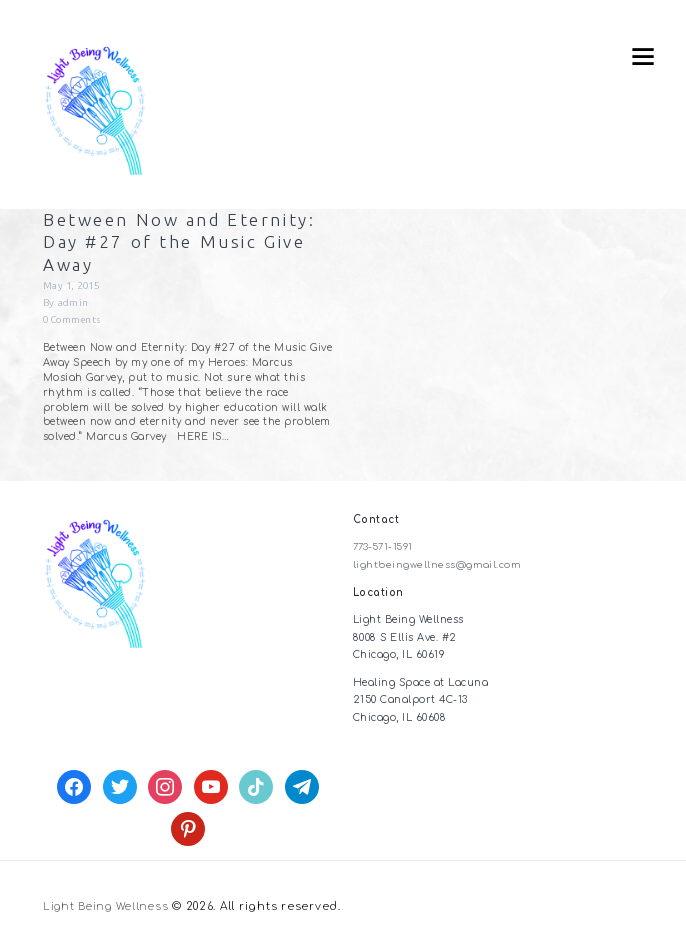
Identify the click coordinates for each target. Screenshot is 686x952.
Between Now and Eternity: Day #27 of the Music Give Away (185, 243)
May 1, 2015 (73, 288)
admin (73, 305)
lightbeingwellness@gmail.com (436, 567)
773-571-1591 (386, 549)
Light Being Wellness (109, 909)
